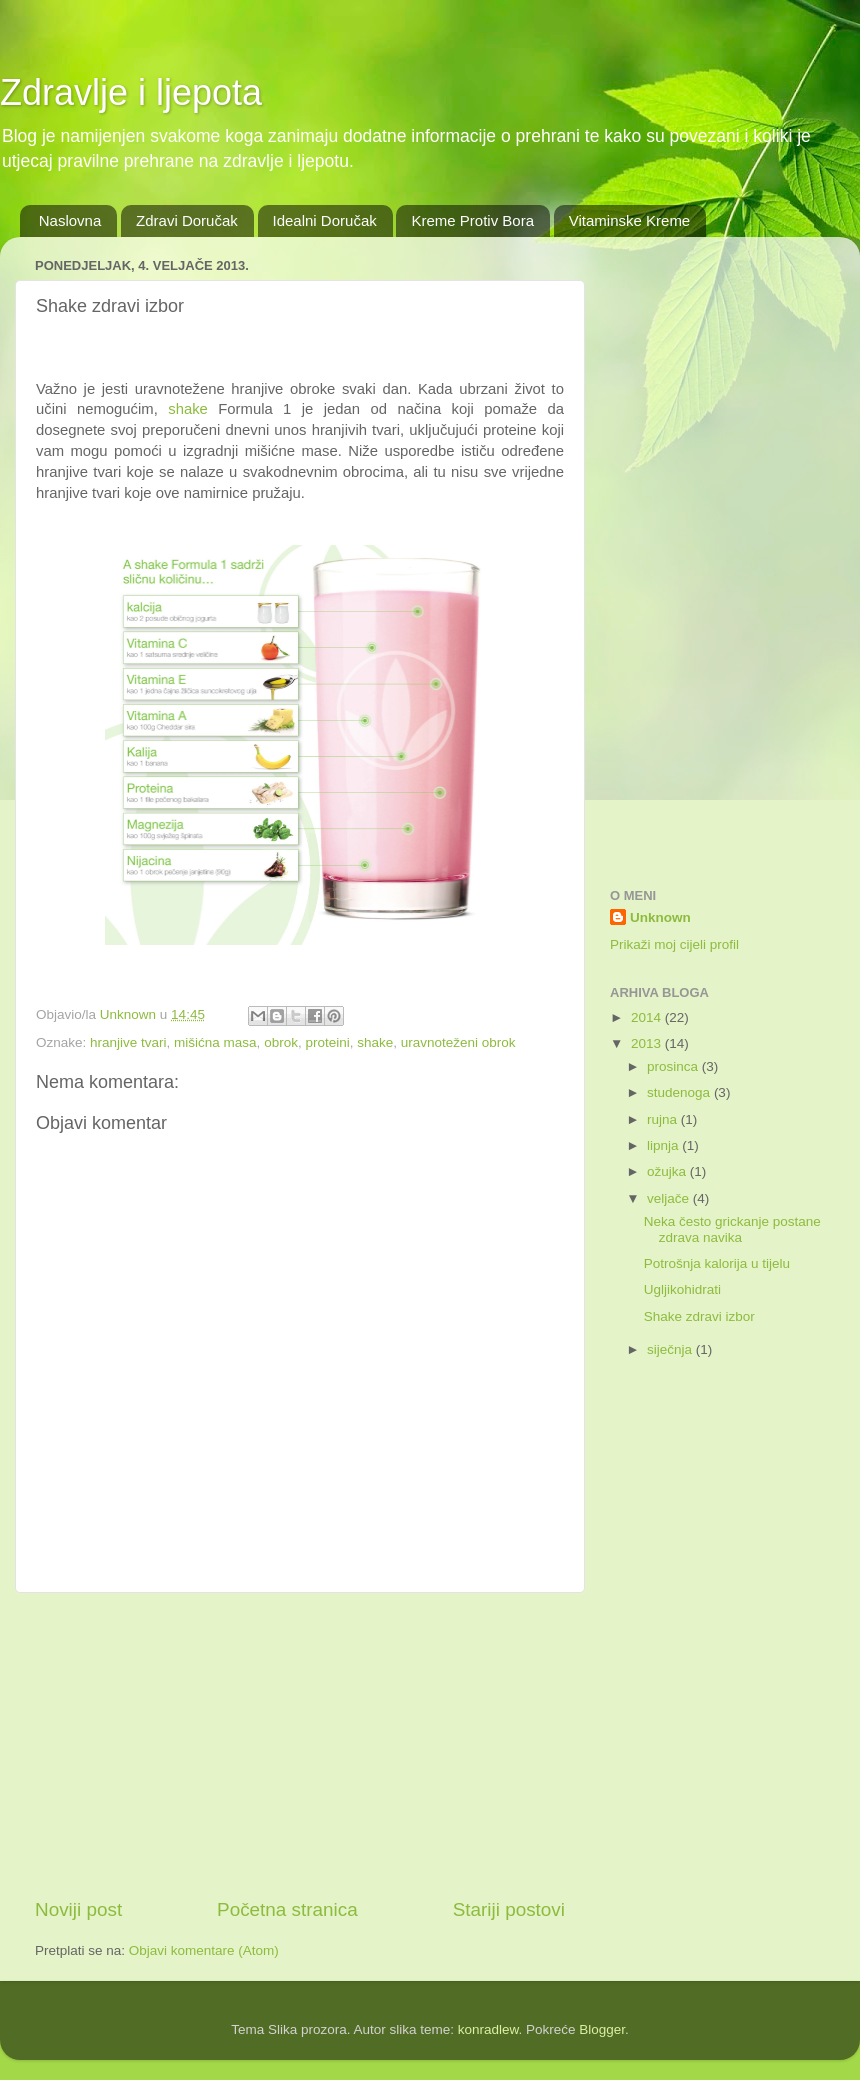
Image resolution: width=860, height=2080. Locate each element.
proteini (327, 1042)
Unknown (660, 917)
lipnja (664, 1145)
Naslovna (70, 220)
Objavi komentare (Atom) (204, 1950)
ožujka (668, 1171)
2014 (648, 1017)
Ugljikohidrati (682, 1289)
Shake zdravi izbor (699, 1316)
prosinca (674, 1066)
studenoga (680, 1092)
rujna (664, 1119)
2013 (648, 1043)
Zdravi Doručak (187, 220)
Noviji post (78, 1909)
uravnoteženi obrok (458, 1042)
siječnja (671, 1349)
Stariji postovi (509, 1909)
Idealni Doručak (325, 220)
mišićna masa (215, 1042)
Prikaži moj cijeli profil (674, 944)
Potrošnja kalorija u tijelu (717, 1263)
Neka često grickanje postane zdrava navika (732, 1229)
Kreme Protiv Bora (472, 220)
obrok (281, 1042)
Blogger (602, 2029)
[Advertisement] (300, 1745)
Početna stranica (287, 1909)
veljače (670, 1198)
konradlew (488, 2029)
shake (188, 409)
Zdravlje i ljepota (131, 92)
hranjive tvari (128, 1042)
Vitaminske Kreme (629, 220)
